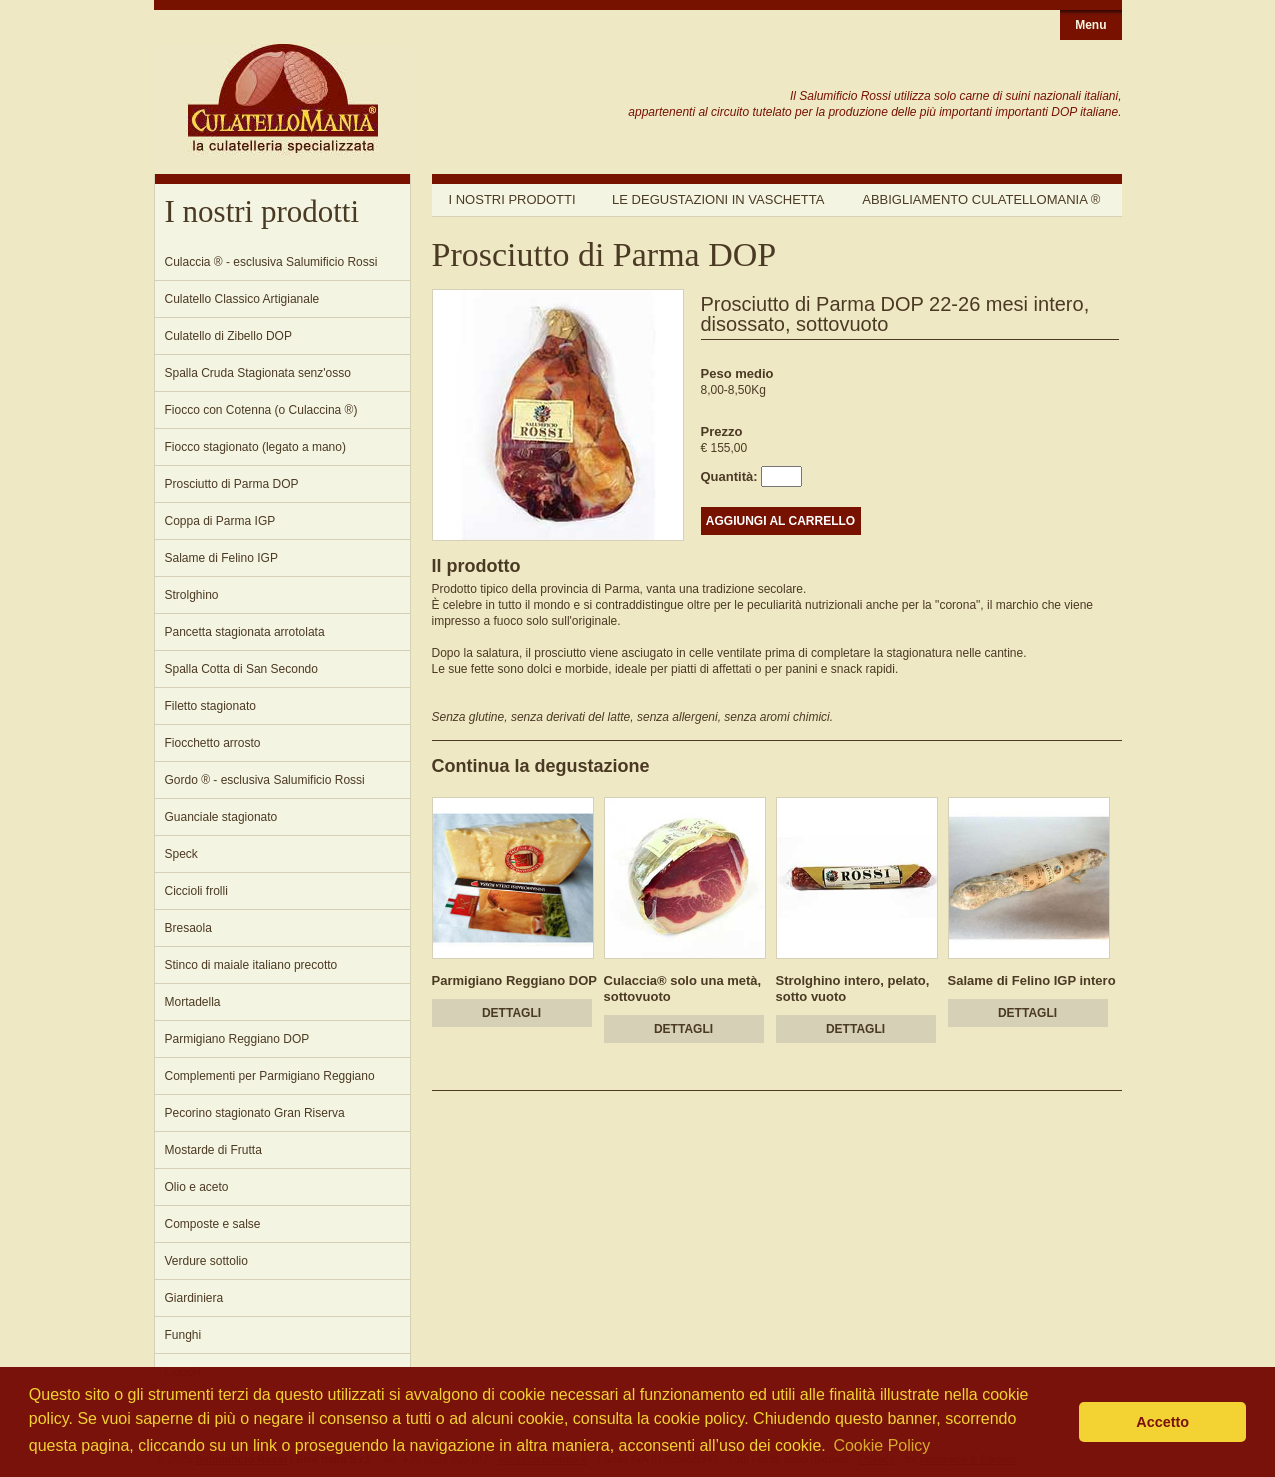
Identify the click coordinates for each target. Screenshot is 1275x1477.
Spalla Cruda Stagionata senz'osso (258, 373)
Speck (181, 854)
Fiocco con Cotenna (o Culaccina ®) (261, 410)
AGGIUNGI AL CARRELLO (780, 521)
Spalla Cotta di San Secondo (241, 669)
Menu (1090, 25)
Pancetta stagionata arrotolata (245, 632)
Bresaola (188, 928)
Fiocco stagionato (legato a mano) (255, 447)
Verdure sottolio (206, 1261)
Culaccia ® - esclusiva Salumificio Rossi (271, 262)
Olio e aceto (197, 1187)
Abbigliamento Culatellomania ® (981, 199)
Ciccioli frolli (196, 891)
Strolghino (192, 595)
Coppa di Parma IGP (220, 521)
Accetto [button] (1162, 1422)
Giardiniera (194, 1298)
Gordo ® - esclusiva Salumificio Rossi (265, 780)
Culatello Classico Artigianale (242, 299)
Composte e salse (213, 1224)
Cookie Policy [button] (881, 1445)
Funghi (183, 1335)
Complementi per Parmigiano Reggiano (270, 1076)
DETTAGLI (511, 1013)
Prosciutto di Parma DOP (232, 484)
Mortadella (193, 1002)
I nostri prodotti (512, 199)
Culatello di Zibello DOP (228, 336)
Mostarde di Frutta (213, 1150)
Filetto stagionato (210, 706)
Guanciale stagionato (221, 817)
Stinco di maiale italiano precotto (251, 965)
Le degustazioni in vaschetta (718, 199)
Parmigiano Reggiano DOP (237, 1039)
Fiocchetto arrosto (213, 743)
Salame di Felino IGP (221, 558)
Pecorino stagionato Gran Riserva (255, 1113)
